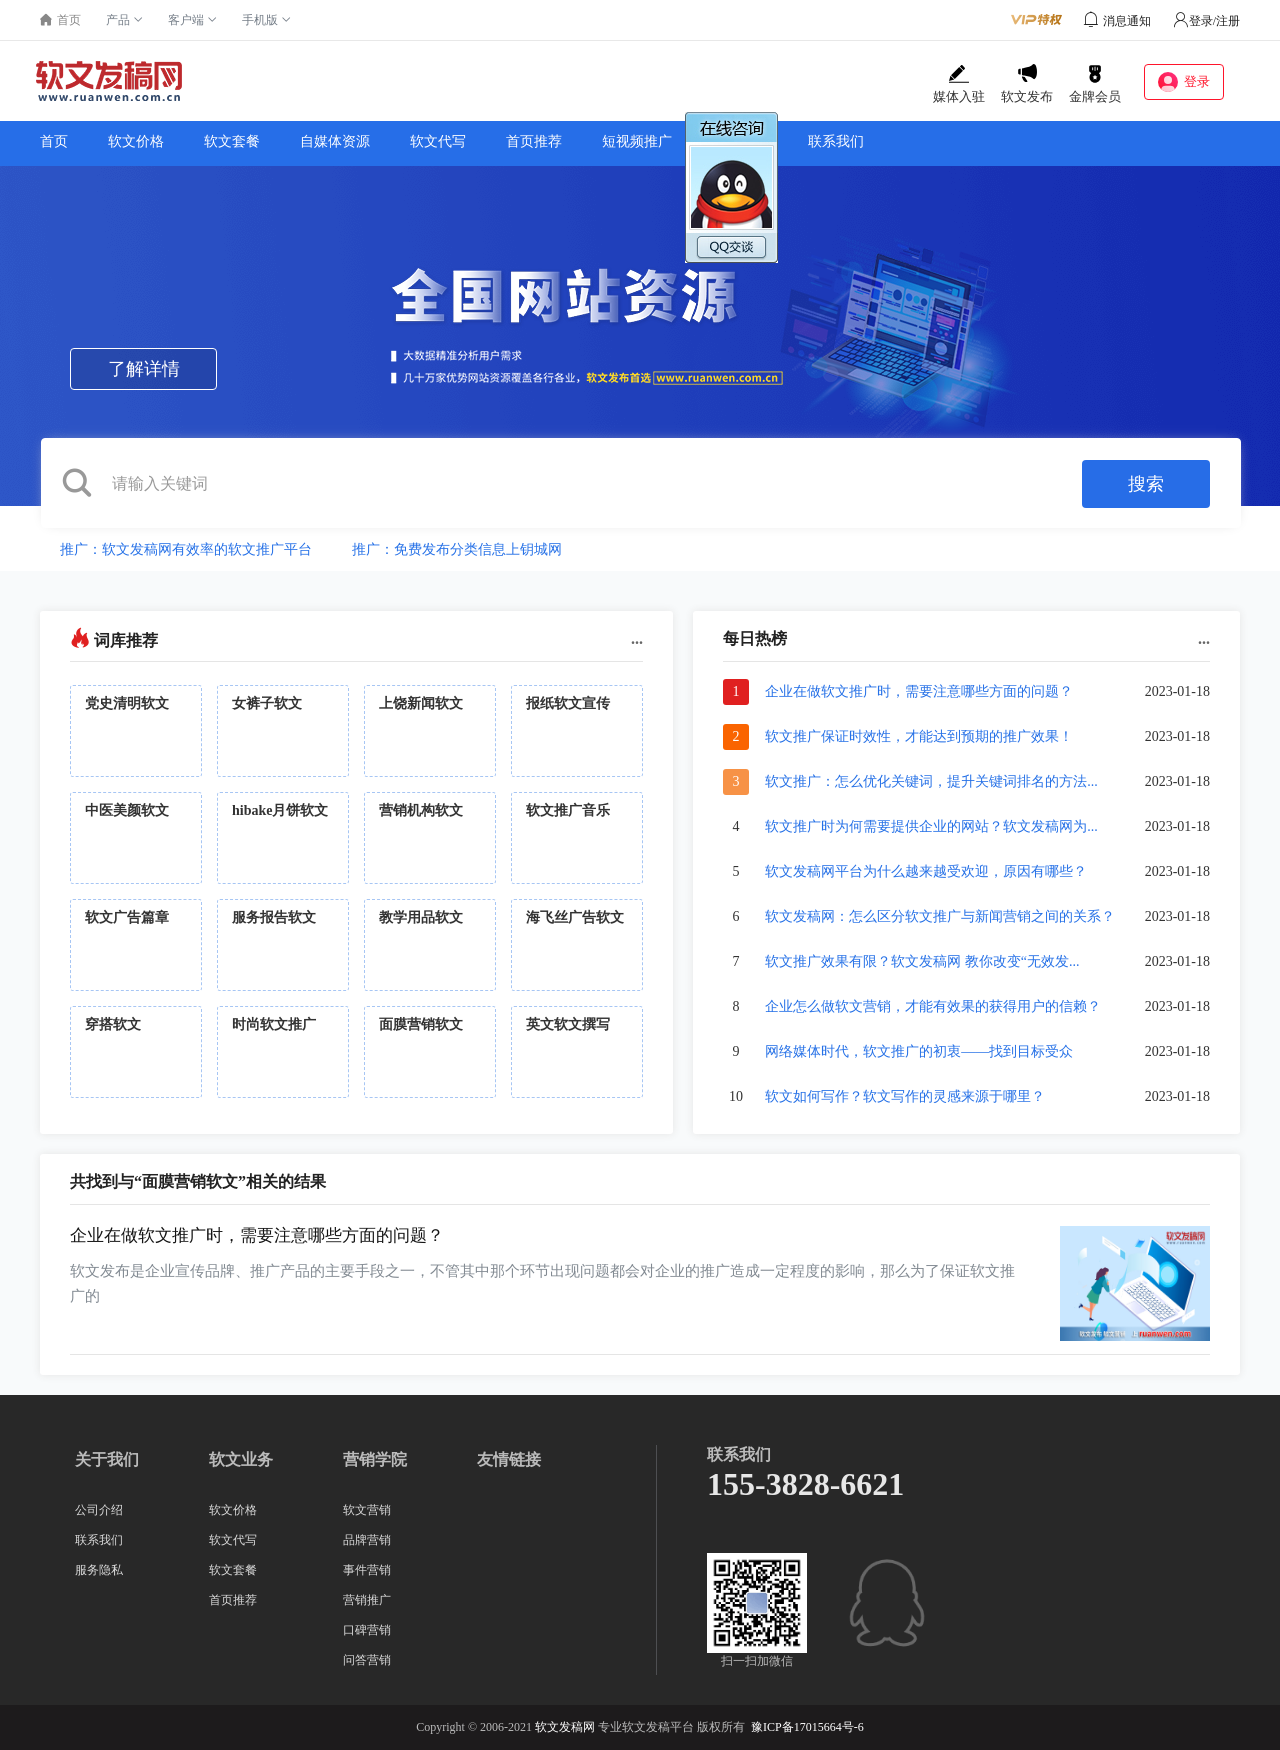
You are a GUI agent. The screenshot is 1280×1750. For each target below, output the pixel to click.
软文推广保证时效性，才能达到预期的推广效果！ (919, 736)
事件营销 (367, 1570)
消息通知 (1127, 21)
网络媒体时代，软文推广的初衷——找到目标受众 (919, 1051)
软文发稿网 (565, 1727)
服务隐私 (99, 1570)
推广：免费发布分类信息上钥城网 (457, 549)
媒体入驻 (959, 84)
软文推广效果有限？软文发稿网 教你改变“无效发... (922, 961)
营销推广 (367, 1600)
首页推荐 (534, 141)
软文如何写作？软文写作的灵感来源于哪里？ (905, 1096)
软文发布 (1027, 84)
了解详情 (144, 369)
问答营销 (367, 1660)
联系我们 (836, 141)
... (637, 638)
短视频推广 (637, 141)
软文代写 (438, 141)
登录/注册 (1206, 21)
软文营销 (367, 1510)
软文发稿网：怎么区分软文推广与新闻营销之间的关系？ (940, 916)
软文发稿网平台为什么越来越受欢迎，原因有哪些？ (926, 871)
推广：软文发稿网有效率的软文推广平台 (186, 549)
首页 (54, 141)
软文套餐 (232, 141)
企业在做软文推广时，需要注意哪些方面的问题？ (919, 691)
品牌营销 (367, 1540)
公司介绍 (99, 1510)
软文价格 (136, 141)
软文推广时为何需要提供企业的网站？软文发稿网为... (931, 826)
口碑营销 (367, 1630)
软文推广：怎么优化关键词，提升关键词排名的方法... (931, 781)
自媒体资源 (335, 141)
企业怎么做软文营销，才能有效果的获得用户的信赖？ (933, 1006)
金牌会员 (1095, 84)
